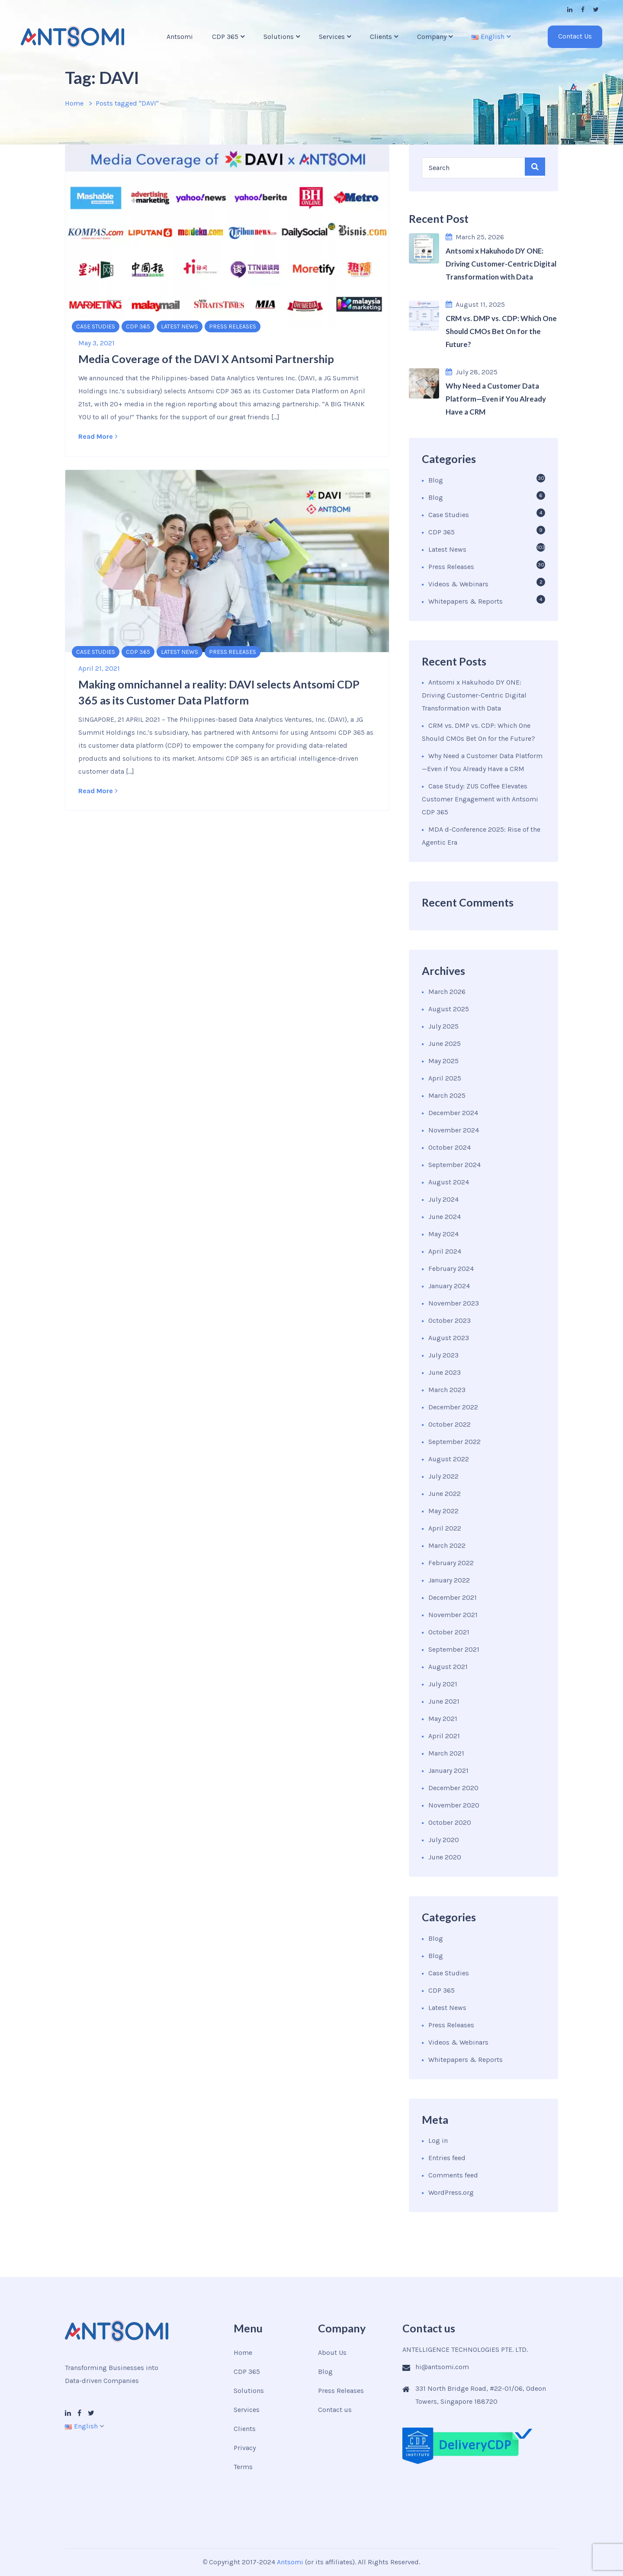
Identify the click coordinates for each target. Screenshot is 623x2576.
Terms (243, 2467)
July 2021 (442, 1684)
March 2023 (447, 1390)
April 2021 (444, 1736)
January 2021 (448, 1770)
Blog (435, 480)
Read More (98, 436)
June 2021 (443, 1701)
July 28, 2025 (472, 372)
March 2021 (446, 1753)
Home (74, 103)
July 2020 (443, 1840)
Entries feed (447, 2158)
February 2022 (451, 1563)
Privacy (245, 2448)
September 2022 (454, 1442)
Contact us (335, 2410)
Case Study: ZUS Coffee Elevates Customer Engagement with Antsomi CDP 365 (480, 799)
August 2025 (448, 1009)
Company (431, 36)
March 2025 (447, 1095)
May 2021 (442, 1718)
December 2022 (453, 1407)
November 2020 (453, 1805)
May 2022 (443, 1511)
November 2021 (453, 1615)
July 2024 (443, 1199)
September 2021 (453, 1649)
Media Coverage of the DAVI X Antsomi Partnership (206, 358)
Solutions (278, 36)
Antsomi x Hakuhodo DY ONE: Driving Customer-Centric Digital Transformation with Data (474, 695)
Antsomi (180, 36)
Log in (438, 2140)
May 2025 (443, 1061)
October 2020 (449, 1822)
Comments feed (453, 2175)
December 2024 (453, 1113)
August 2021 (448, 1667)
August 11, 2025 (475, 304)
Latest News (179, 326)
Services (332, 36)
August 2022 (448, 1459)
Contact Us (575, 36)
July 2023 (443, 1355)
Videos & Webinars (458, 584)
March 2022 (447, 1545)
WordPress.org (451, 2192)
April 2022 (444, 1528)
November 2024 (453, 1130)
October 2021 (448, 1632)
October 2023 (449, 1320)
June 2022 (444, 1493)
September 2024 (454, 1165)
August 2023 (448, 1338)
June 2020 (444, 1857)
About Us (332, 2352)
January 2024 (449, 1286)
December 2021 (452, 1597)
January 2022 (449, 1580)
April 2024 (444, 1251)
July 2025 (443, 1026)
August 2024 (448, 1182)
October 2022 (449, 1424)
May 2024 (443, 1234)
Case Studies (95, 326)
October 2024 (449, 1147)
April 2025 (444, 1078)
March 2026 (447, 991)
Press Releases (232, 326)
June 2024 (444, 1216)
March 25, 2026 (475, 237)
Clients (381, 36)
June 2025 (444, 1043)
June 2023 (444, 1372)
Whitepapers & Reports (465, 601)
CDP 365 (225, 36)
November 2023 (453, 1303)
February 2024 (451, 1268)
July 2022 (443, 1476)
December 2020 (453, 1788)
